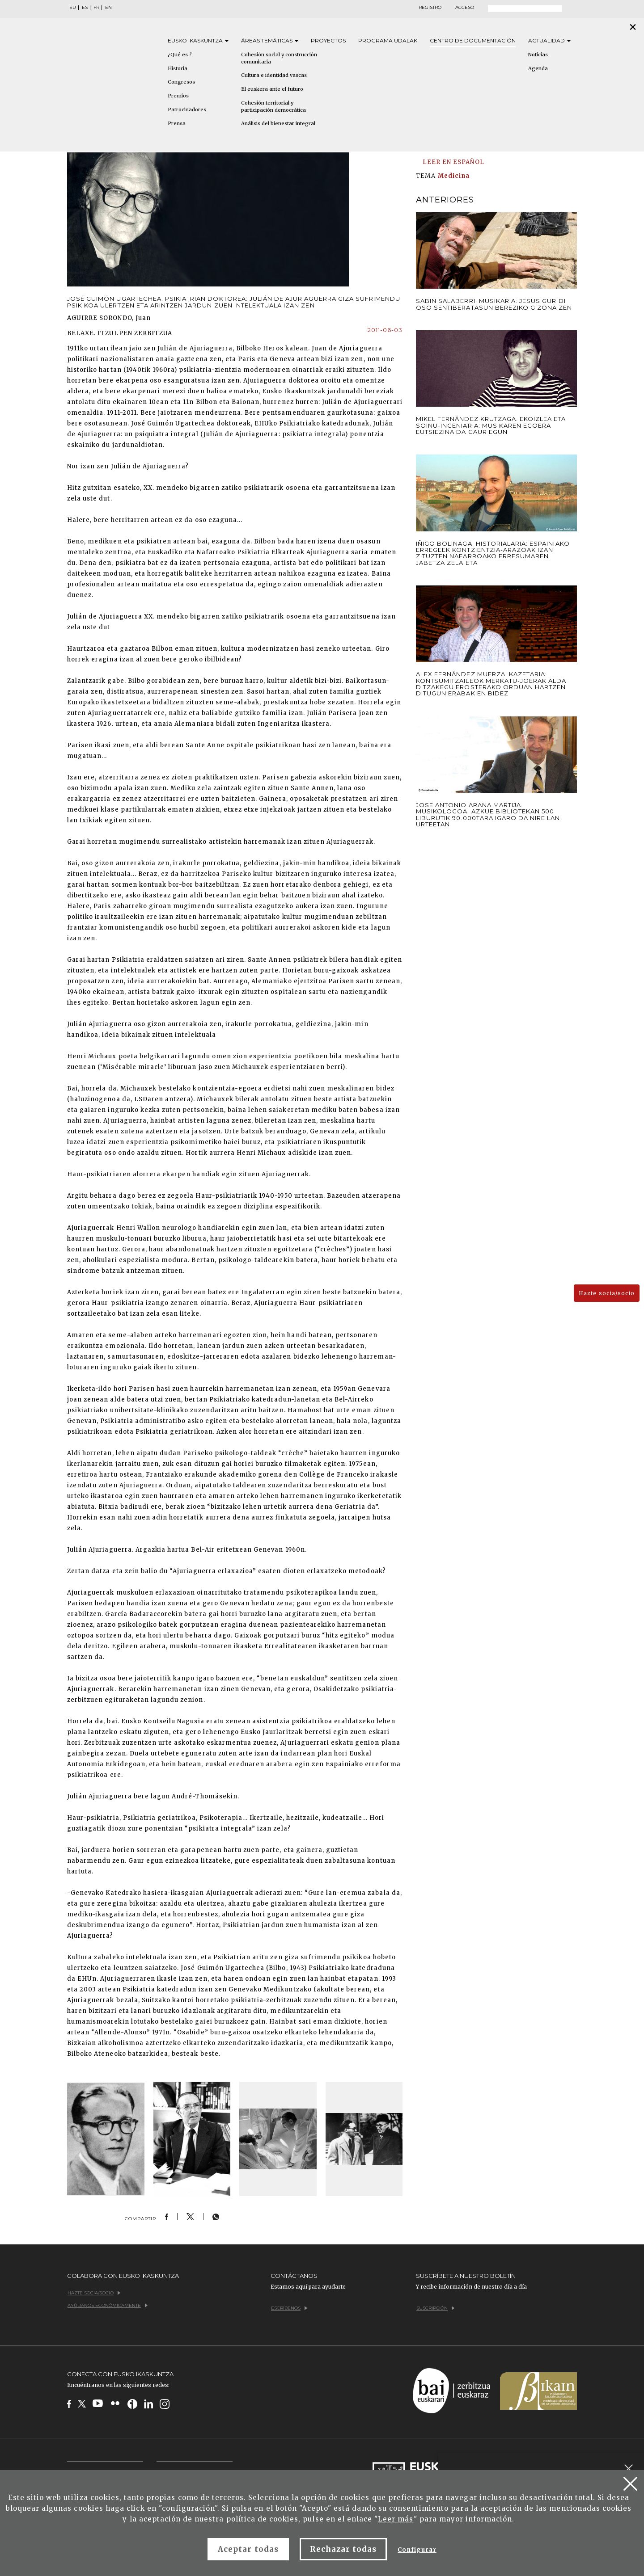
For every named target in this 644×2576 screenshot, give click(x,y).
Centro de (473, 40)
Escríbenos (289, 2308)
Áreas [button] (269, 40)
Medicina (454, 176)
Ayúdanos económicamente (108, 2305)
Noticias (538, 54)
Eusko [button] (198, 40)
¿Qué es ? (180, 54)
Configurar (417, 2550)
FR (96, 7)
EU (72, 7)
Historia (177, 68)
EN (108, 7)
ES (85, 7)
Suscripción (435, 2308)
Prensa (177, 123)
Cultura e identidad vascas (274, 75)
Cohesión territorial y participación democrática (273, 106)
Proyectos (328, 40)
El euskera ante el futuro (272, 89)
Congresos (181, 82)
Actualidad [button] (549, 40)
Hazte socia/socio (607, 1293)
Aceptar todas (248, 2549)
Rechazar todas (343, 2549)
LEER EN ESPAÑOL (453, 162)
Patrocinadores (187, 109)
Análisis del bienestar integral (278, 123)
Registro (430, 7)
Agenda (538, 68)
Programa (387, 40)
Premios (178, 96)
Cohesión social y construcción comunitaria (279, 58)
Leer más (395, 2519)
